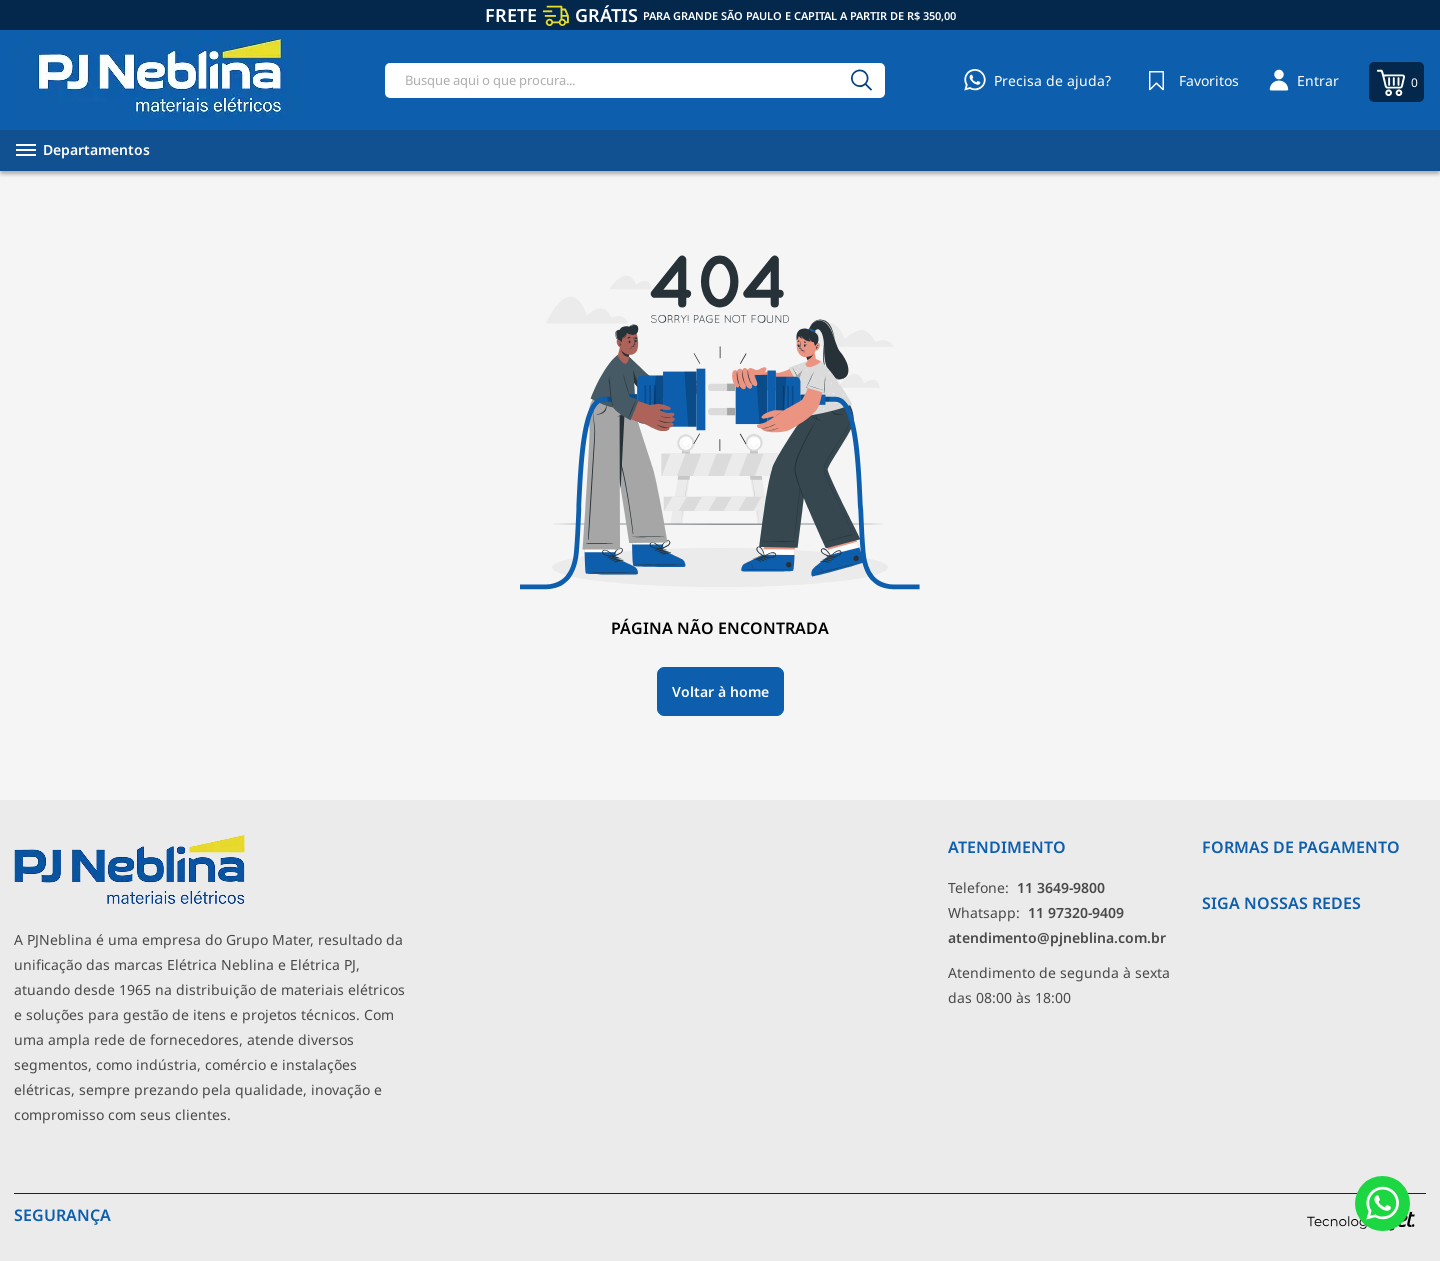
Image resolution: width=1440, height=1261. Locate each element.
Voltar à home (720, 691)
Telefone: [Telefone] (1026, 887)
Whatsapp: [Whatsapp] (1036, 912)
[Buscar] (861, 80)
